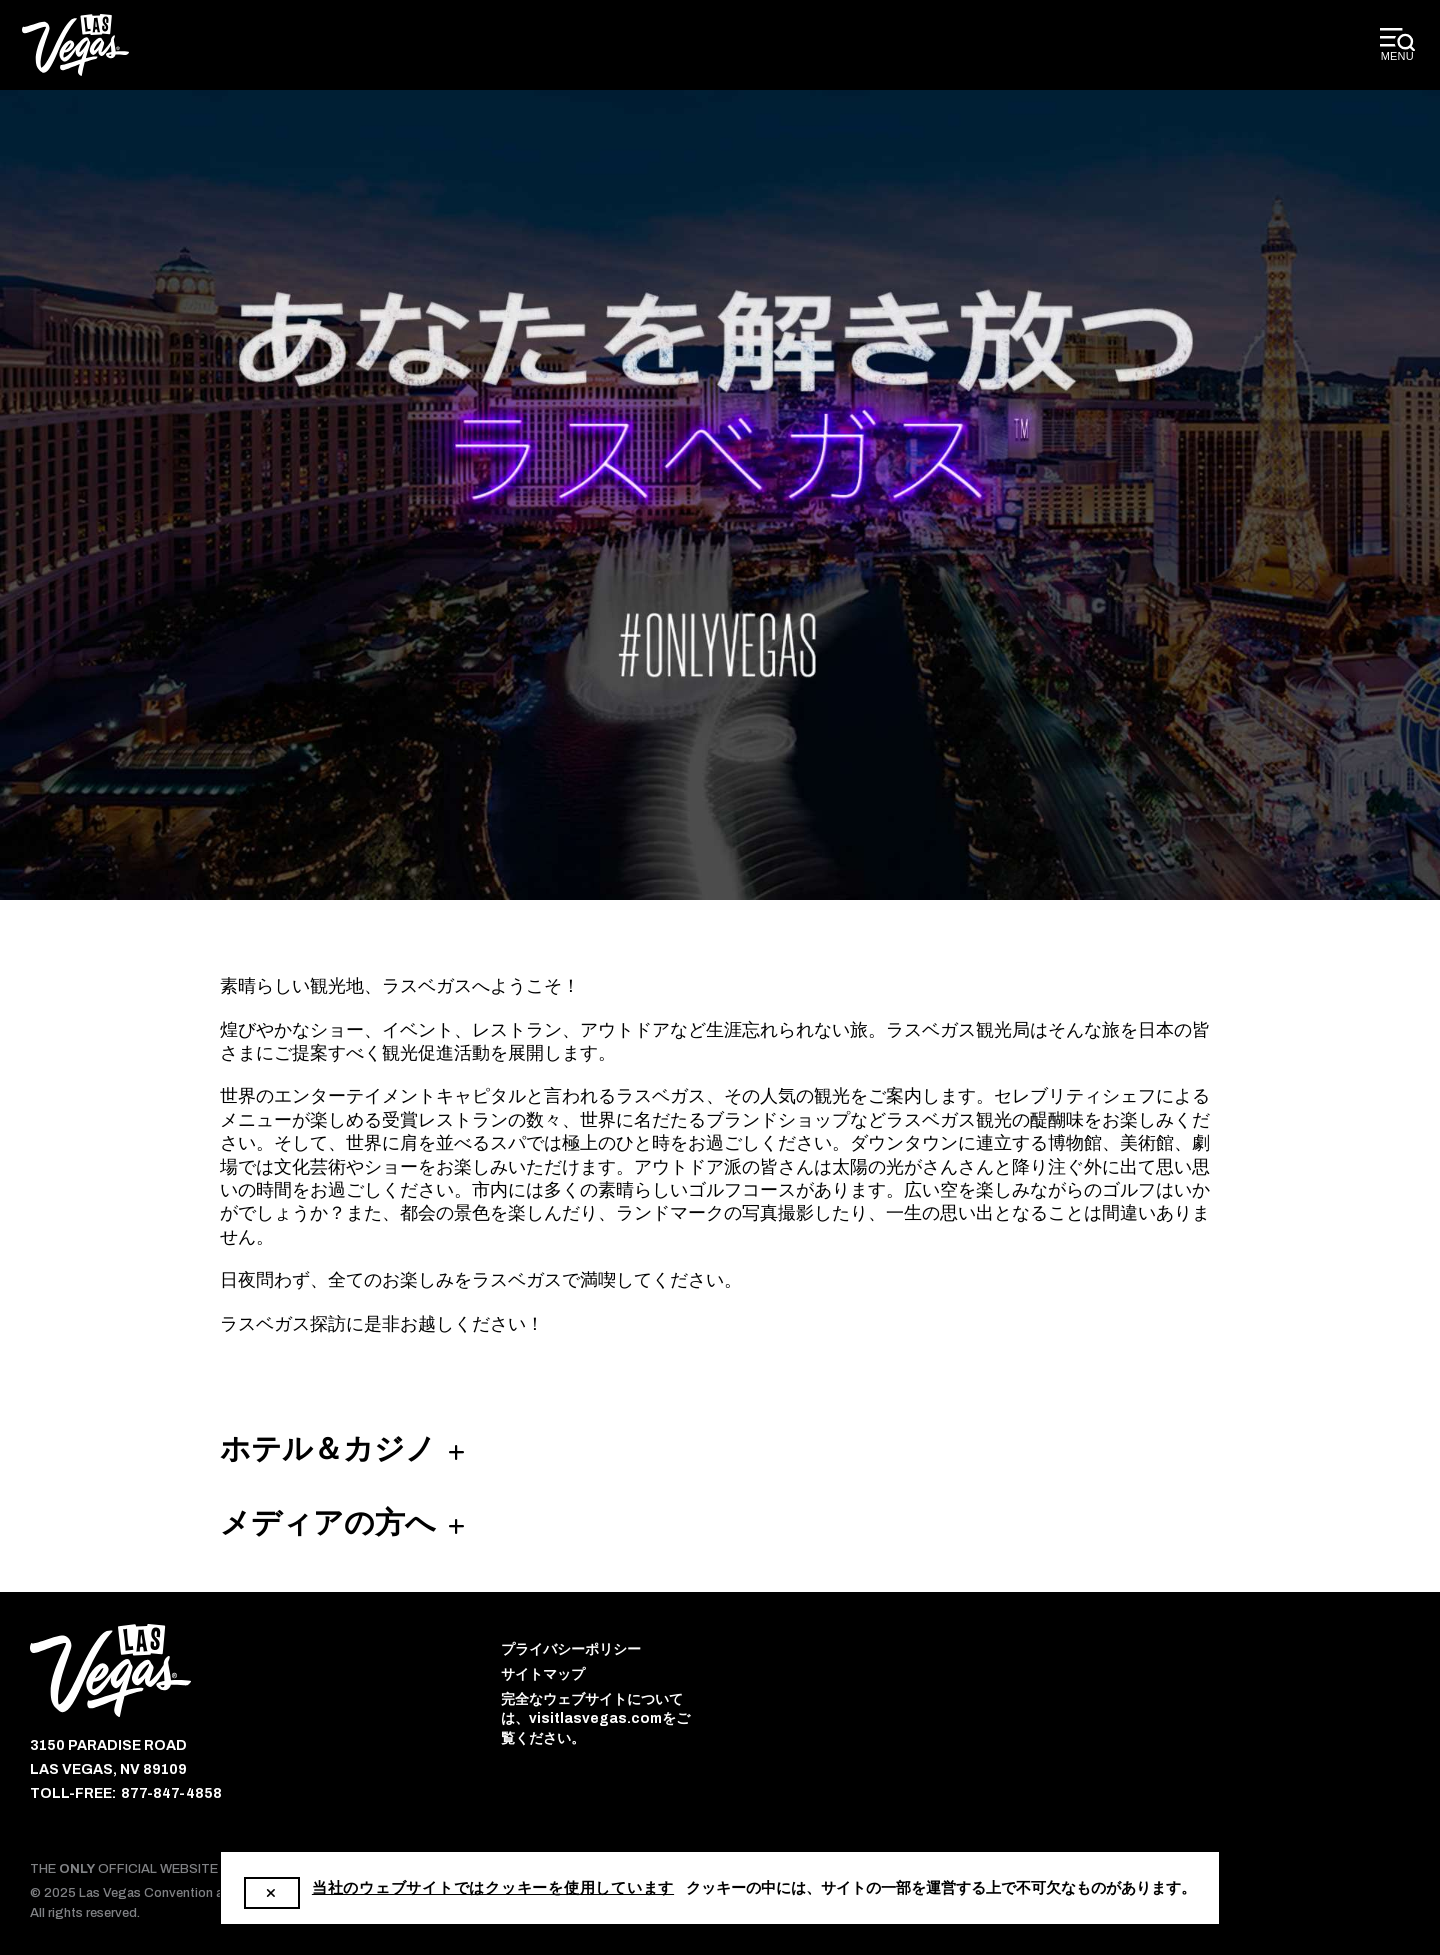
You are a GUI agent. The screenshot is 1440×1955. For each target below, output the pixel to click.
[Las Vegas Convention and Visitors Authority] (75, 45)
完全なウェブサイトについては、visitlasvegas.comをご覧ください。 (595, 1719)
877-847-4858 (171, 1793)
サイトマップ (543, 1674)
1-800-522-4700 (750, 1889)
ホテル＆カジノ (328, 1449)
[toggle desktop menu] (1397, 45)
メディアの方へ (328, 1523)
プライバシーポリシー (571, 1649)
